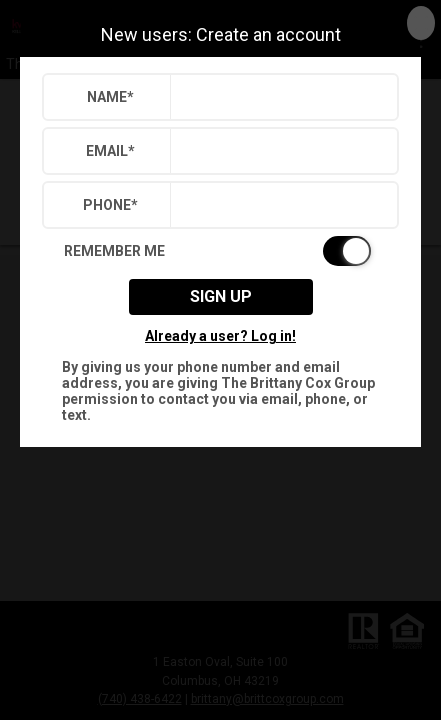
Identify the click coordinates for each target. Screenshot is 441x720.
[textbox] (280, 97)
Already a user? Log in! (220, 336)
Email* (110, 151)
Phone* (110, 205)
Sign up (221, 296)
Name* (110, 97)
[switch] (220, 251)
